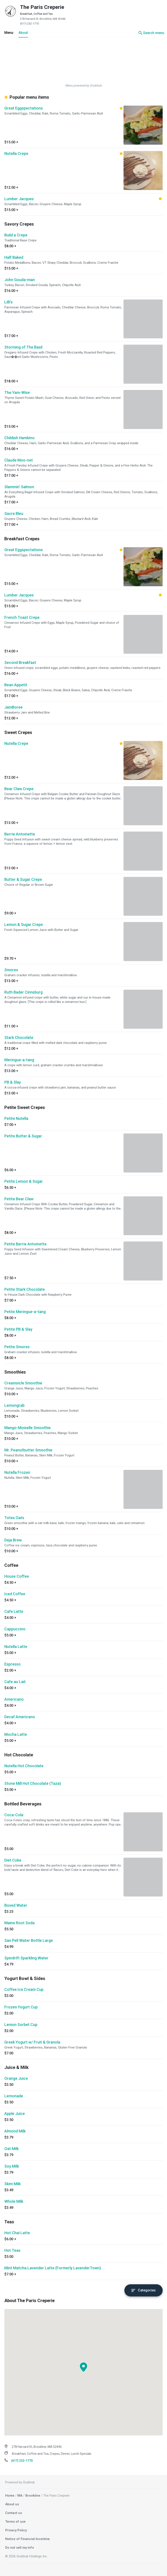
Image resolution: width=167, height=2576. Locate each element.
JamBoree (13, 707)
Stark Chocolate (18, 1037)
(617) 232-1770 (29, 23)
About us (12, 2504)
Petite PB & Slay (18, 1329)
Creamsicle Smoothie (23, 1383)
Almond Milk (15, 2131)
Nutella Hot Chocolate (23, 1766)
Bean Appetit (15, 685)
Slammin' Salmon (19, 487)
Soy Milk (11, 2166)
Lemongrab (14, 1405)
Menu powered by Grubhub (83, 85)
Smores (11, 970)
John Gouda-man (19, 279)
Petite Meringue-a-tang (25, 1311)
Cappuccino (14, 1629)
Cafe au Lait (15, 1681)
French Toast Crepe (22, 617)
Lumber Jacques (19, 199)
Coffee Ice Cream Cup (23, 1989)
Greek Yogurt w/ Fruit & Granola (32, 2042)
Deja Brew (13, 1540)
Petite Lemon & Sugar (23, 1181)
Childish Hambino (19, 438)
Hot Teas (12, 2250)
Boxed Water (15, 1905)
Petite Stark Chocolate (24, 1289)
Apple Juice (14, 2113)
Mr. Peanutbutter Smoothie (28, 1450)
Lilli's (8, 302)
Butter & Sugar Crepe (23, 879)
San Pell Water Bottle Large (28, 1940)
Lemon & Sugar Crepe (23, 924)
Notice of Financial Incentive (27, 2539)
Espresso (12, 1664)
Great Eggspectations (23, 108)
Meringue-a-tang (19, 1060)
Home (9, 2495)
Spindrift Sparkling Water (26, 1958)
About (23, 33)
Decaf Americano (19, 1717)
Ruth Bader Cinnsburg (23, 992)
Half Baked (13, 257)
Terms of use (15, 2522)
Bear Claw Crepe (18, 788)
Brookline (32, 2495)
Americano (14, 1699)
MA (19, 2495)
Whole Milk (13, 2201)
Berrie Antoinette (19, 834)
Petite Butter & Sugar (23, 1136)
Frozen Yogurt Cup (21, 2007)
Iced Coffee (14, 1594)
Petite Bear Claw (18, 1199)
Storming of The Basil (23, 347)
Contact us (13, 2513)
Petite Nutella (16, 1118)
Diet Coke (12, 1860)
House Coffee (16, 1576)
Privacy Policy (16, 2530)
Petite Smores (17, 1346)
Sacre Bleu (13, 513)
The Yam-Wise (17, 392)
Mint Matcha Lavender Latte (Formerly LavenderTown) (52, 2268)
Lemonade (13, 2096)
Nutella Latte (15, 1646)
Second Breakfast (20, 662)
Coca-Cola (13, 1815)
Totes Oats (14, 1517)
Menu (8, 33)
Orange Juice (16, 2078)
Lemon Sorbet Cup (20, 2024)
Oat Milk (11, 2148)
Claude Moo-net (18, 460)
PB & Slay (12, 1082)
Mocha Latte (15, 1734)
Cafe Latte (13, 1611)
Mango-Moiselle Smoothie (27, 1427)
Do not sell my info (19, 2548)
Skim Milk (12, 2183)
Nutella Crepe (16, 153)
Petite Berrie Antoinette (25, 1244)
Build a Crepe (15, 235)
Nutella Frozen (17, 1472)
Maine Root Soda (19, 1923)
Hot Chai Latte (17, 2232)
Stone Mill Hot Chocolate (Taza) (32, 1783)
